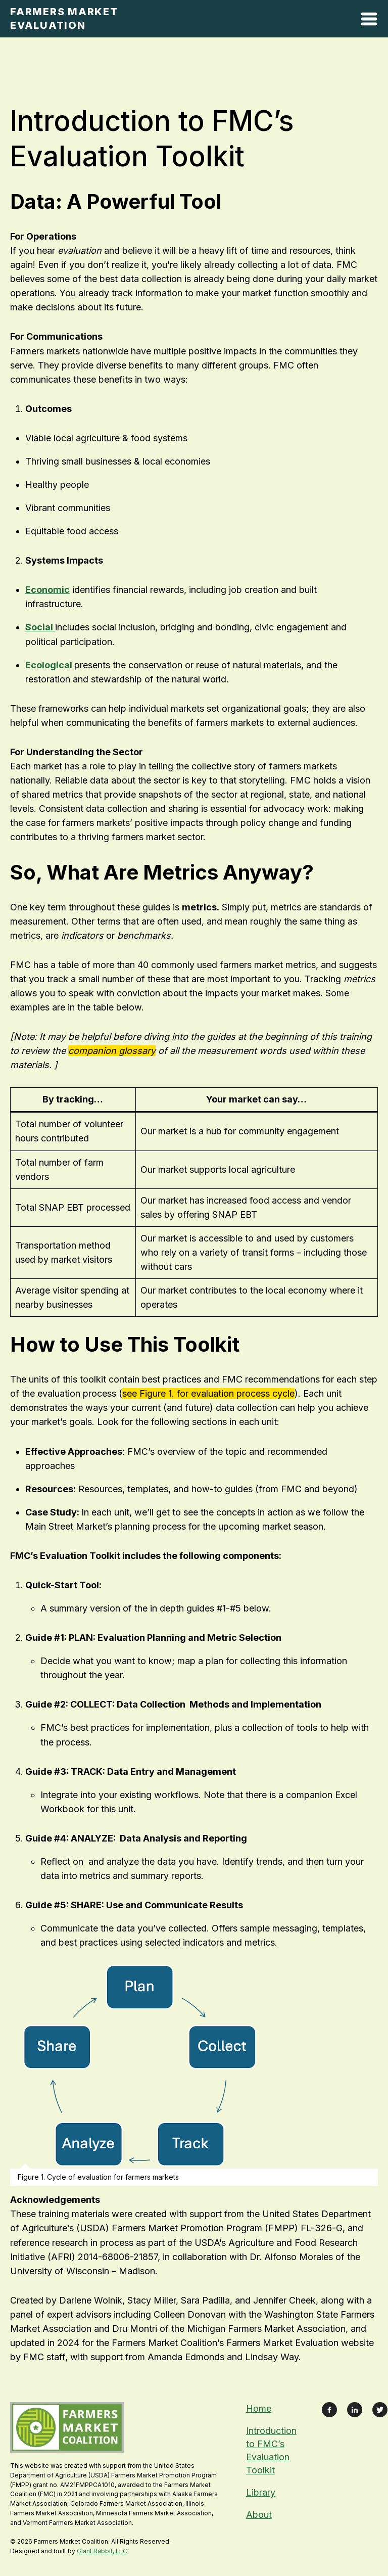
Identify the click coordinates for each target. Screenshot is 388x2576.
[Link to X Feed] (379, 2409)
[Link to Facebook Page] (329, 2409)
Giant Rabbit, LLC (102, 2551)
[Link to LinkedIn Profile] (354, 2409)
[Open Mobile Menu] (369, 21)
